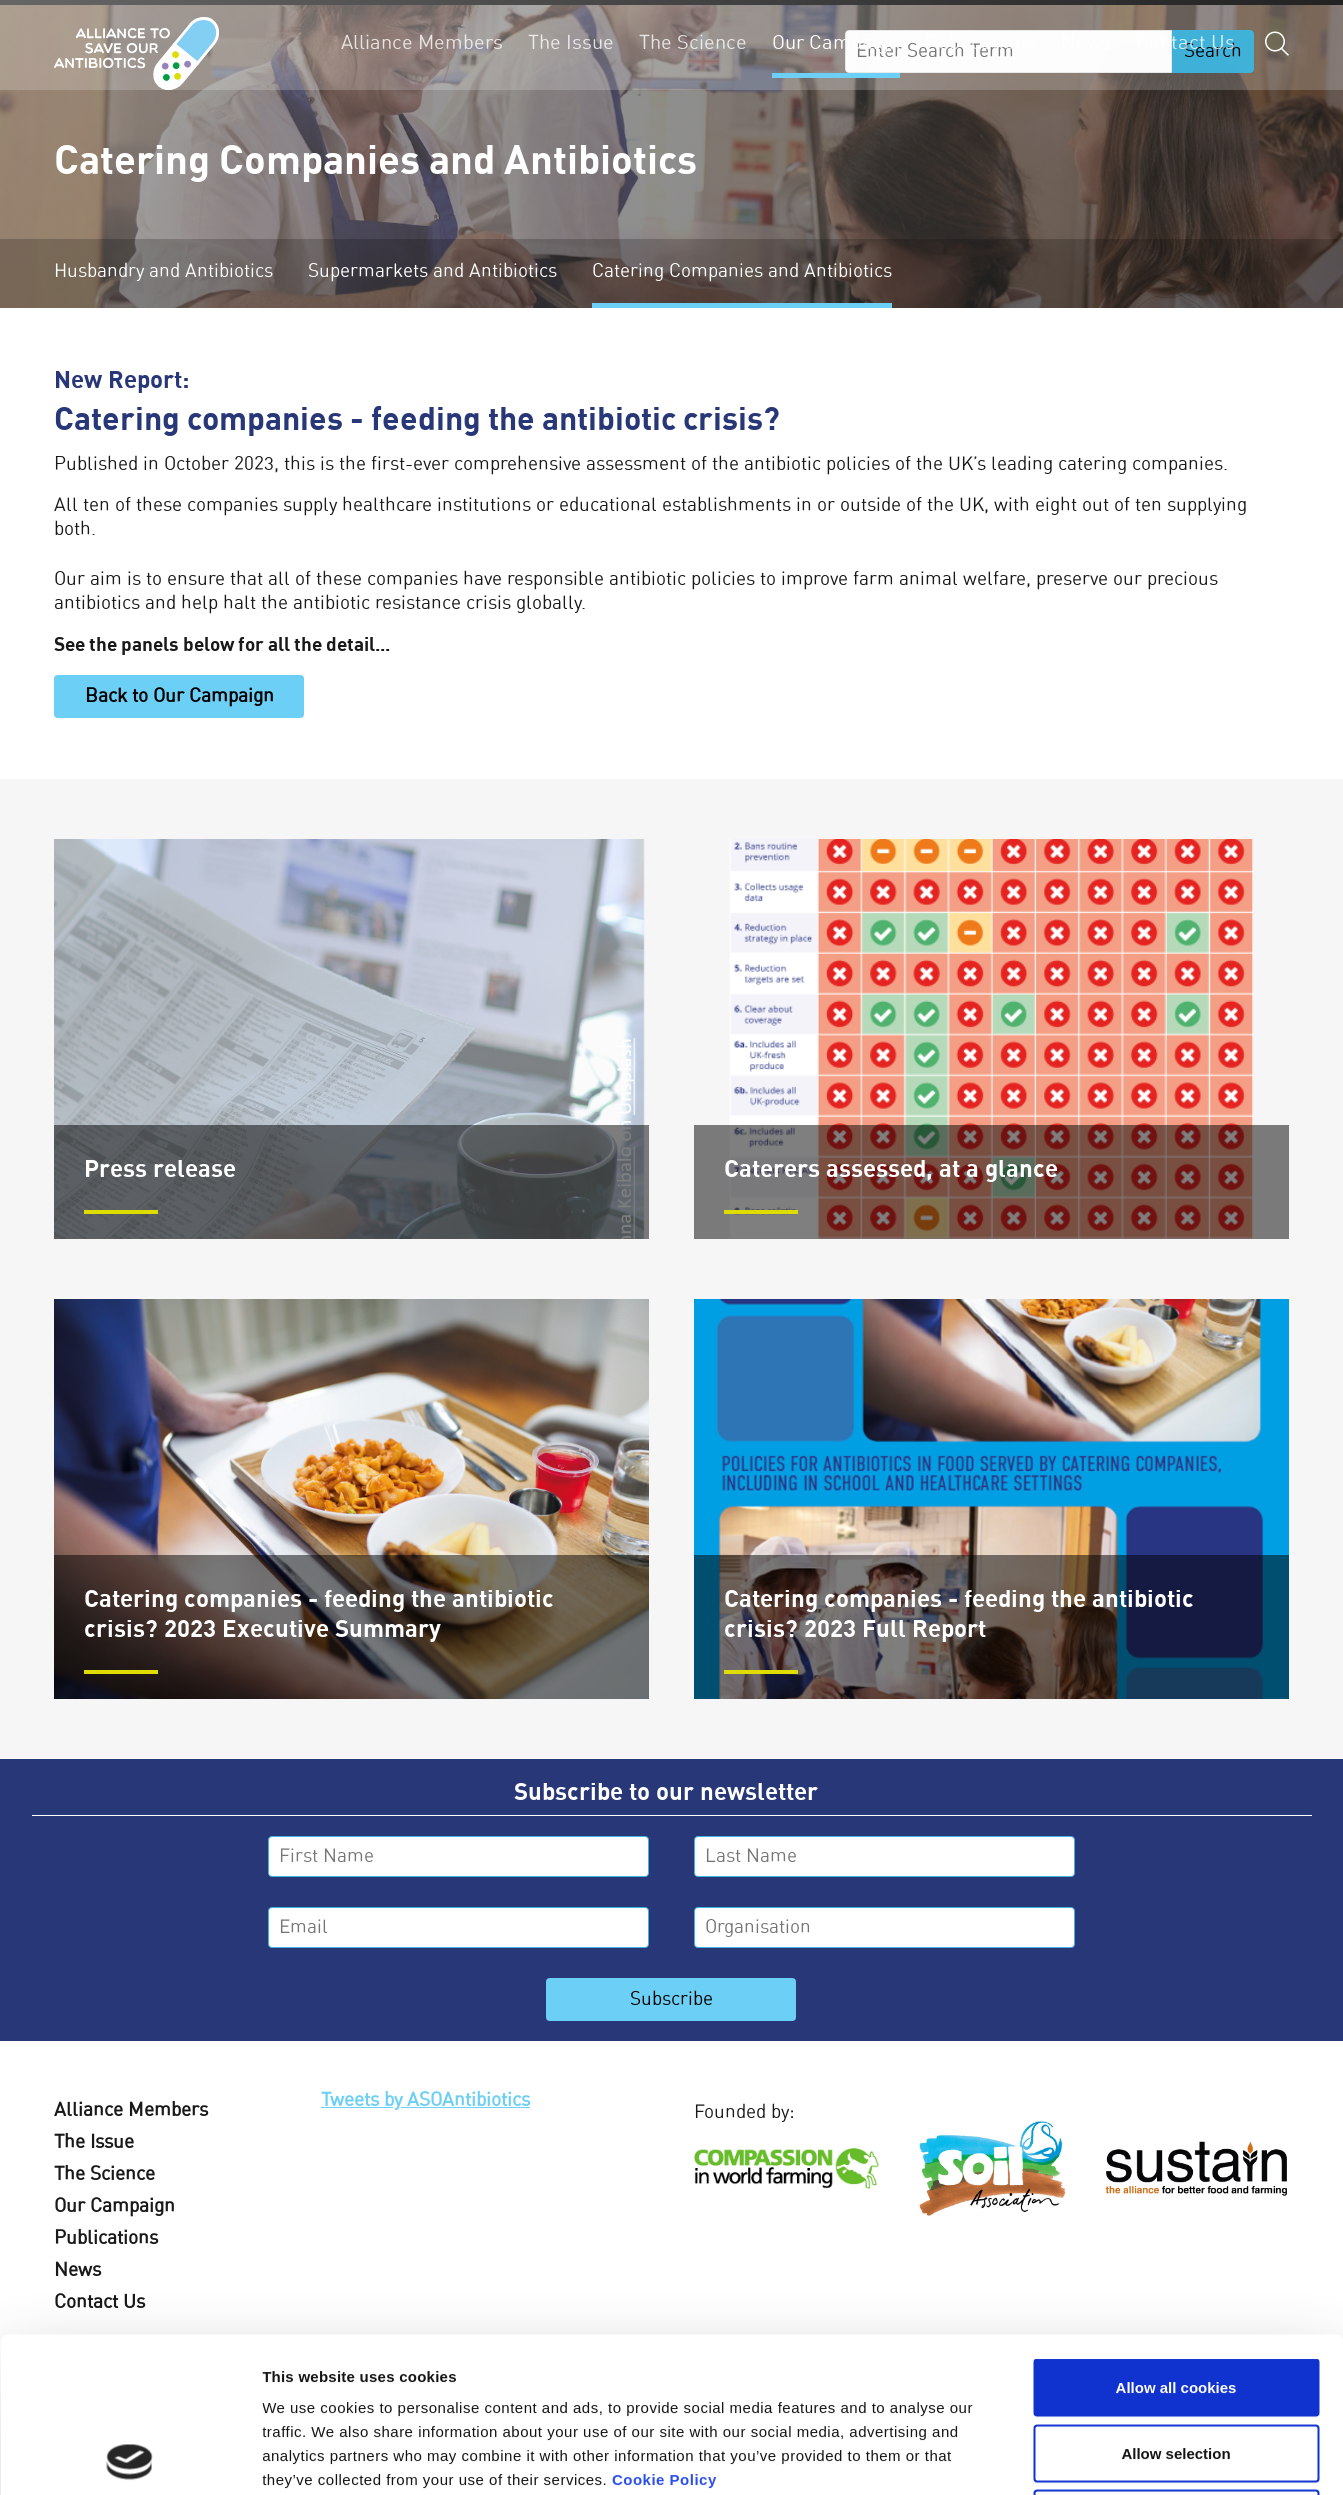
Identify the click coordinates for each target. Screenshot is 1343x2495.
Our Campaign (836, 43)
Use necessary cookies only (1176, 2363)
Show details (1049, 2455)
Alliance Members (422, 43)
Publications (980, 43)
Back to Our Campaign (179, 696)
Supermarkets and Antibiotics (432, 271)
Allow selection (1175, 2298)
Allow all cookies (1176, 2232)
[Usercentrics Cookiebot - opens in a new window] (129, 2456)
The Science (693, 43)
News (1086, 43)
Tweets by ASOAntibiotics (425, 2100)
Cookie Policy (664, 2324)
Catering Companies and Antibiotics (742, 271)
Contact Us (1185, 43)
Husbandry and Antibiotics (163, 271)
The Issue (571, 43)
